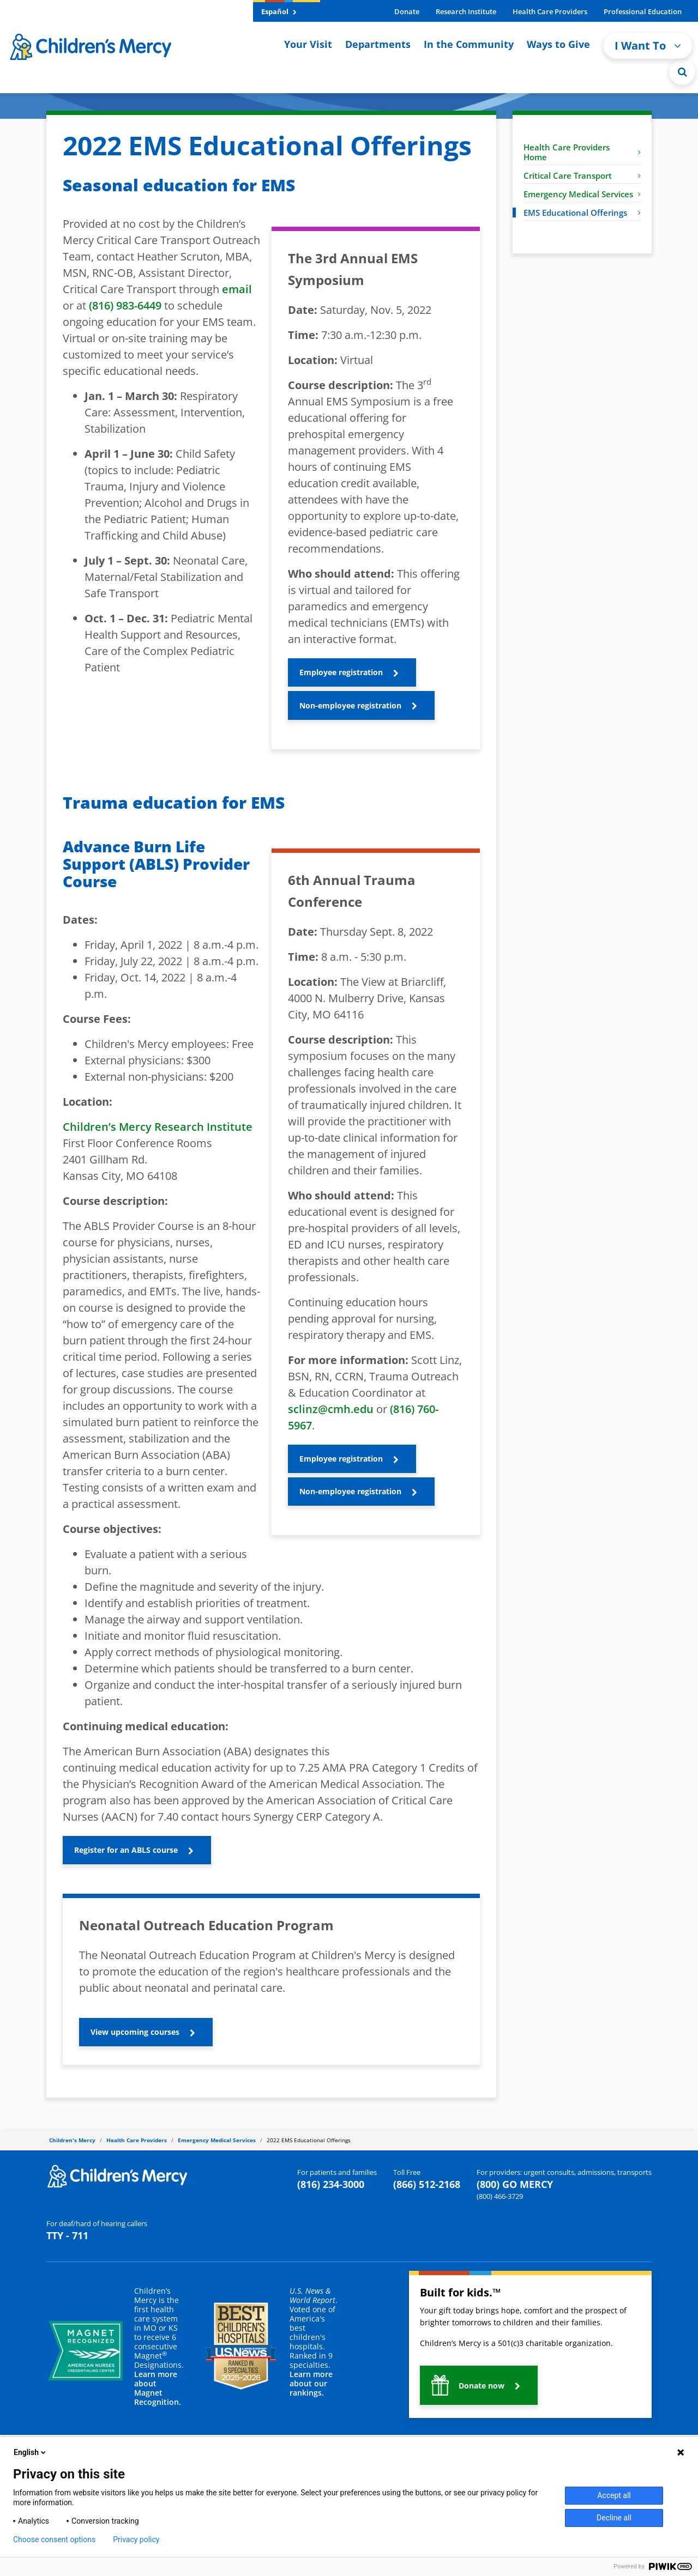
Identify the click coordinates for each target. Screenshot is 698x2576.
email (237, 289)
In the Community (469, 44)
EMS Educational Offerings (582, 212)
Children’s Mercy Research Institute (157, 1126)
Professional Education (643, 11)
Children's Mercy (72, 2140)
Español (279, 11)
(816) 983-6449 (125, 305)
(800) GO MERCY (515, 2184)
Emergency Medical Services (582, 194)
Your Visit (308, 44)
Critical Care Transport (582, 175)
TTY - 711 (67, 2235)
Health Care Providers (550, 11)
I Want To (648, 45)
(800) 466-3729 (500, 2196)
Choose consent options (54, 2539)
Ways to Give (558, 44)
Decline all (614, 2517)
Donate (406, 11)
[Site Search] (682, 72)
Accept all (614, 2495)
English (30, 2452)
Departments (378, 44)
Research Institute (466, 11)
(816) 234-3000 (330, 2184)
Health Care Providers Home (582, 152)
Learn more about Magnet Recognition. (157, 2388)
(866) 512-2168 (426, 2184)
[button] (352, 672)
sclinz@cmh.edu (331, 1409)
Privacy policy (136, 2539)
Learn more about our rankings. (311, 2383)
